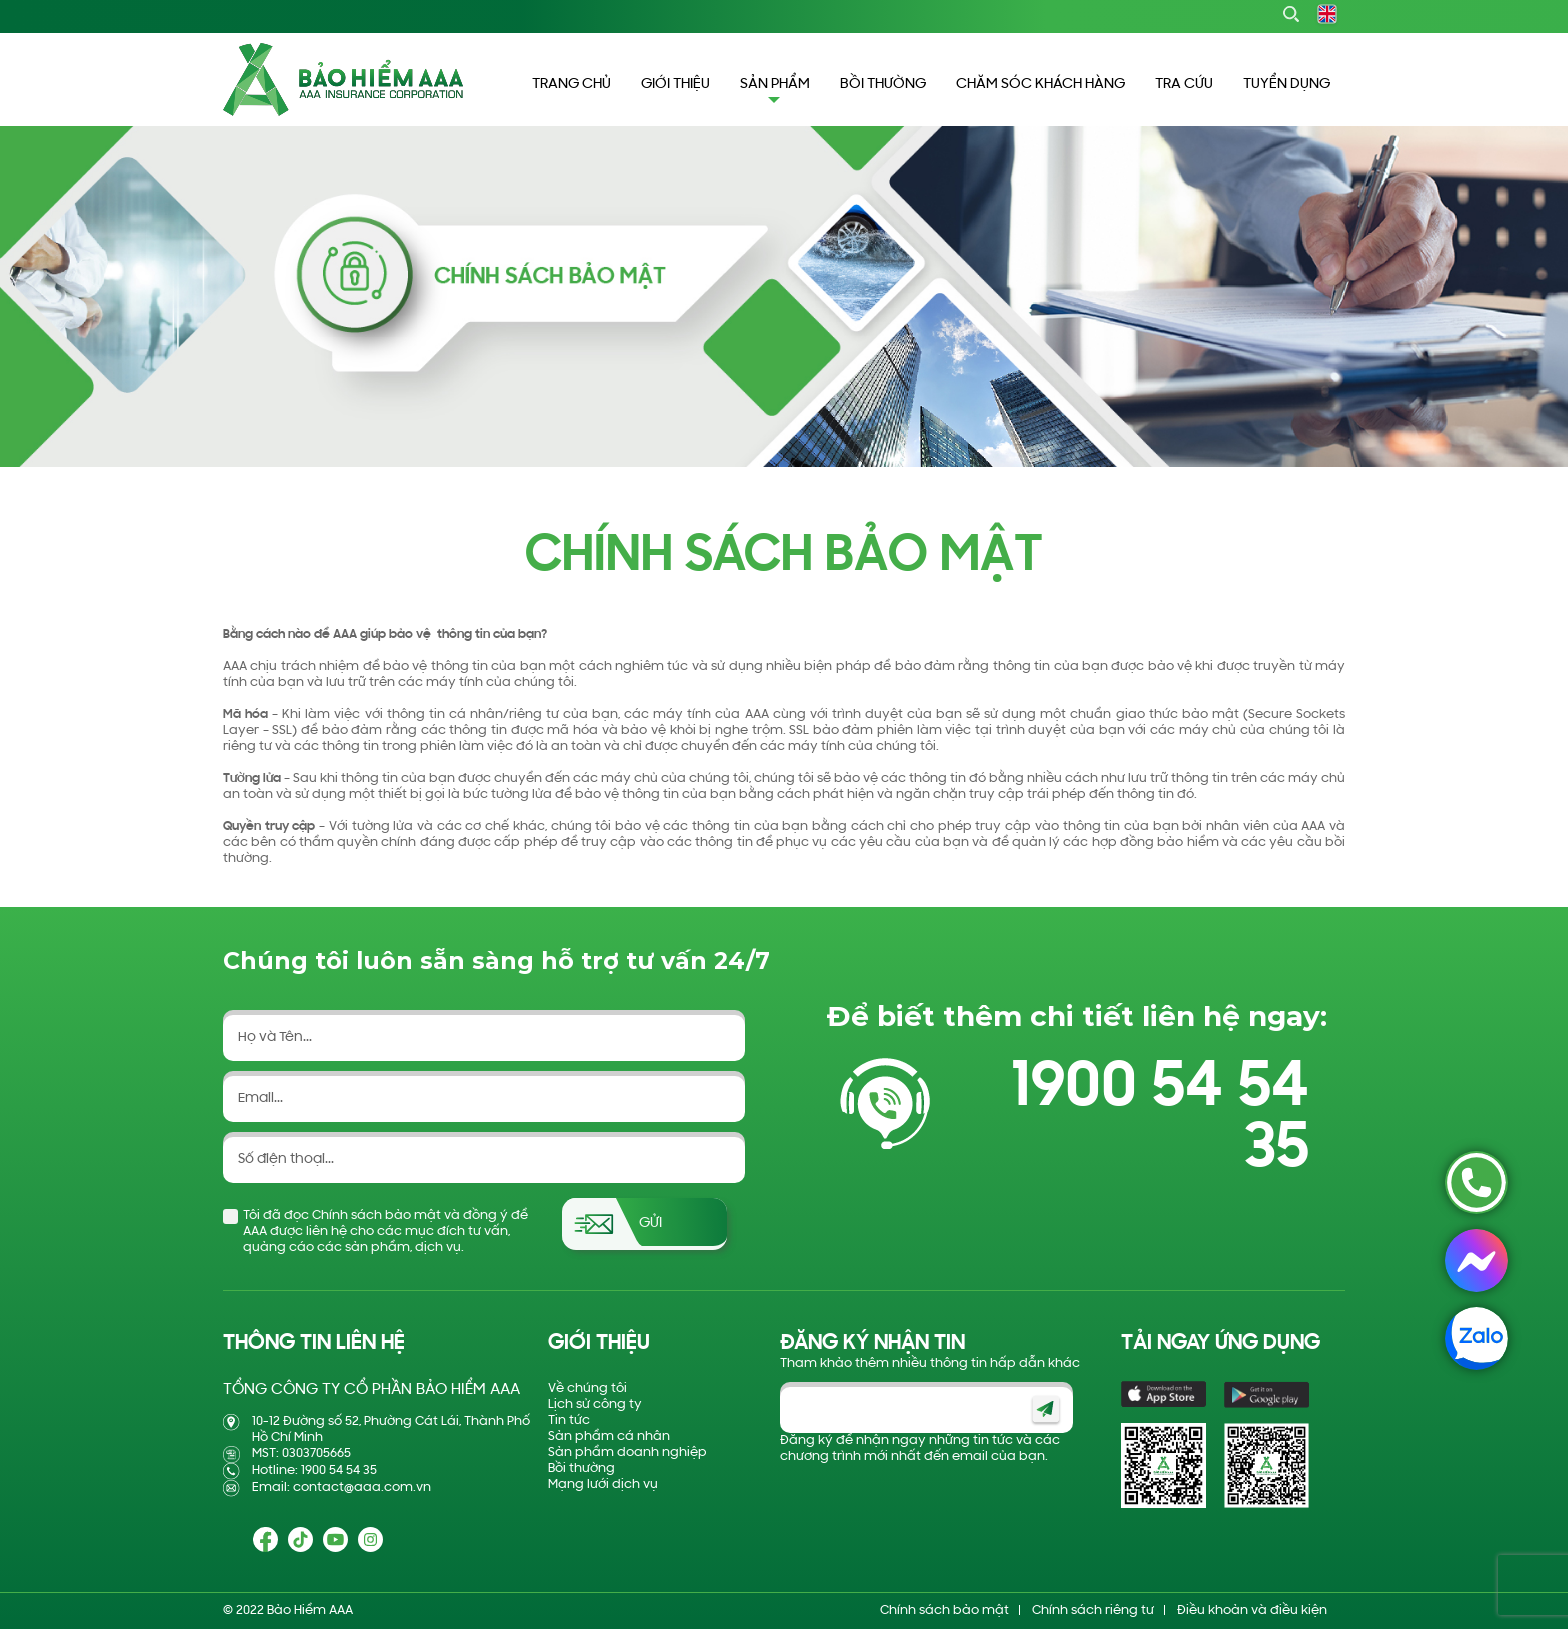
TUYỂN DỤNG (1286, 84)
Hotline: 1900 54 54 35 (314, 1470)
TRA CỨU (1184, 84)
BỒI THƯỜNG (883, 84)
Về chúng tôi (587, 1388)
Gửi (650, 1223)
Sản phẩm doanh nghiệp (627, 1452)
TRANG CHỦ (571, 84)
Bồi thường (581, 1468)
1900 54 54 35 (1160, 1119)
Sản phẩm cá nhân (609, 1436)
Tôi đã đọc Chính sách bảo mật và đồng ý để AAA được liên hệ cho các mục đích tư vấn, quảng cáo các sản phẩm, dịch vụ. (385, 1231)
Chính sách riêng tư (1093, 1610)
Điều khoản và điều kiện (1252, 1610)
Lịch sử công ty (595, 1404)
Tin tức (569, 1420)
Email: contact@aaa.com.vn (341, 1487)
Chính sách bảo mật (944, 1610)
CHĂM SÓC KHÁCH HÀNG (1040, 84)
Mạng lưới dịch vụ (603, 1484)
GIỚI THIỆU (675, 84)
